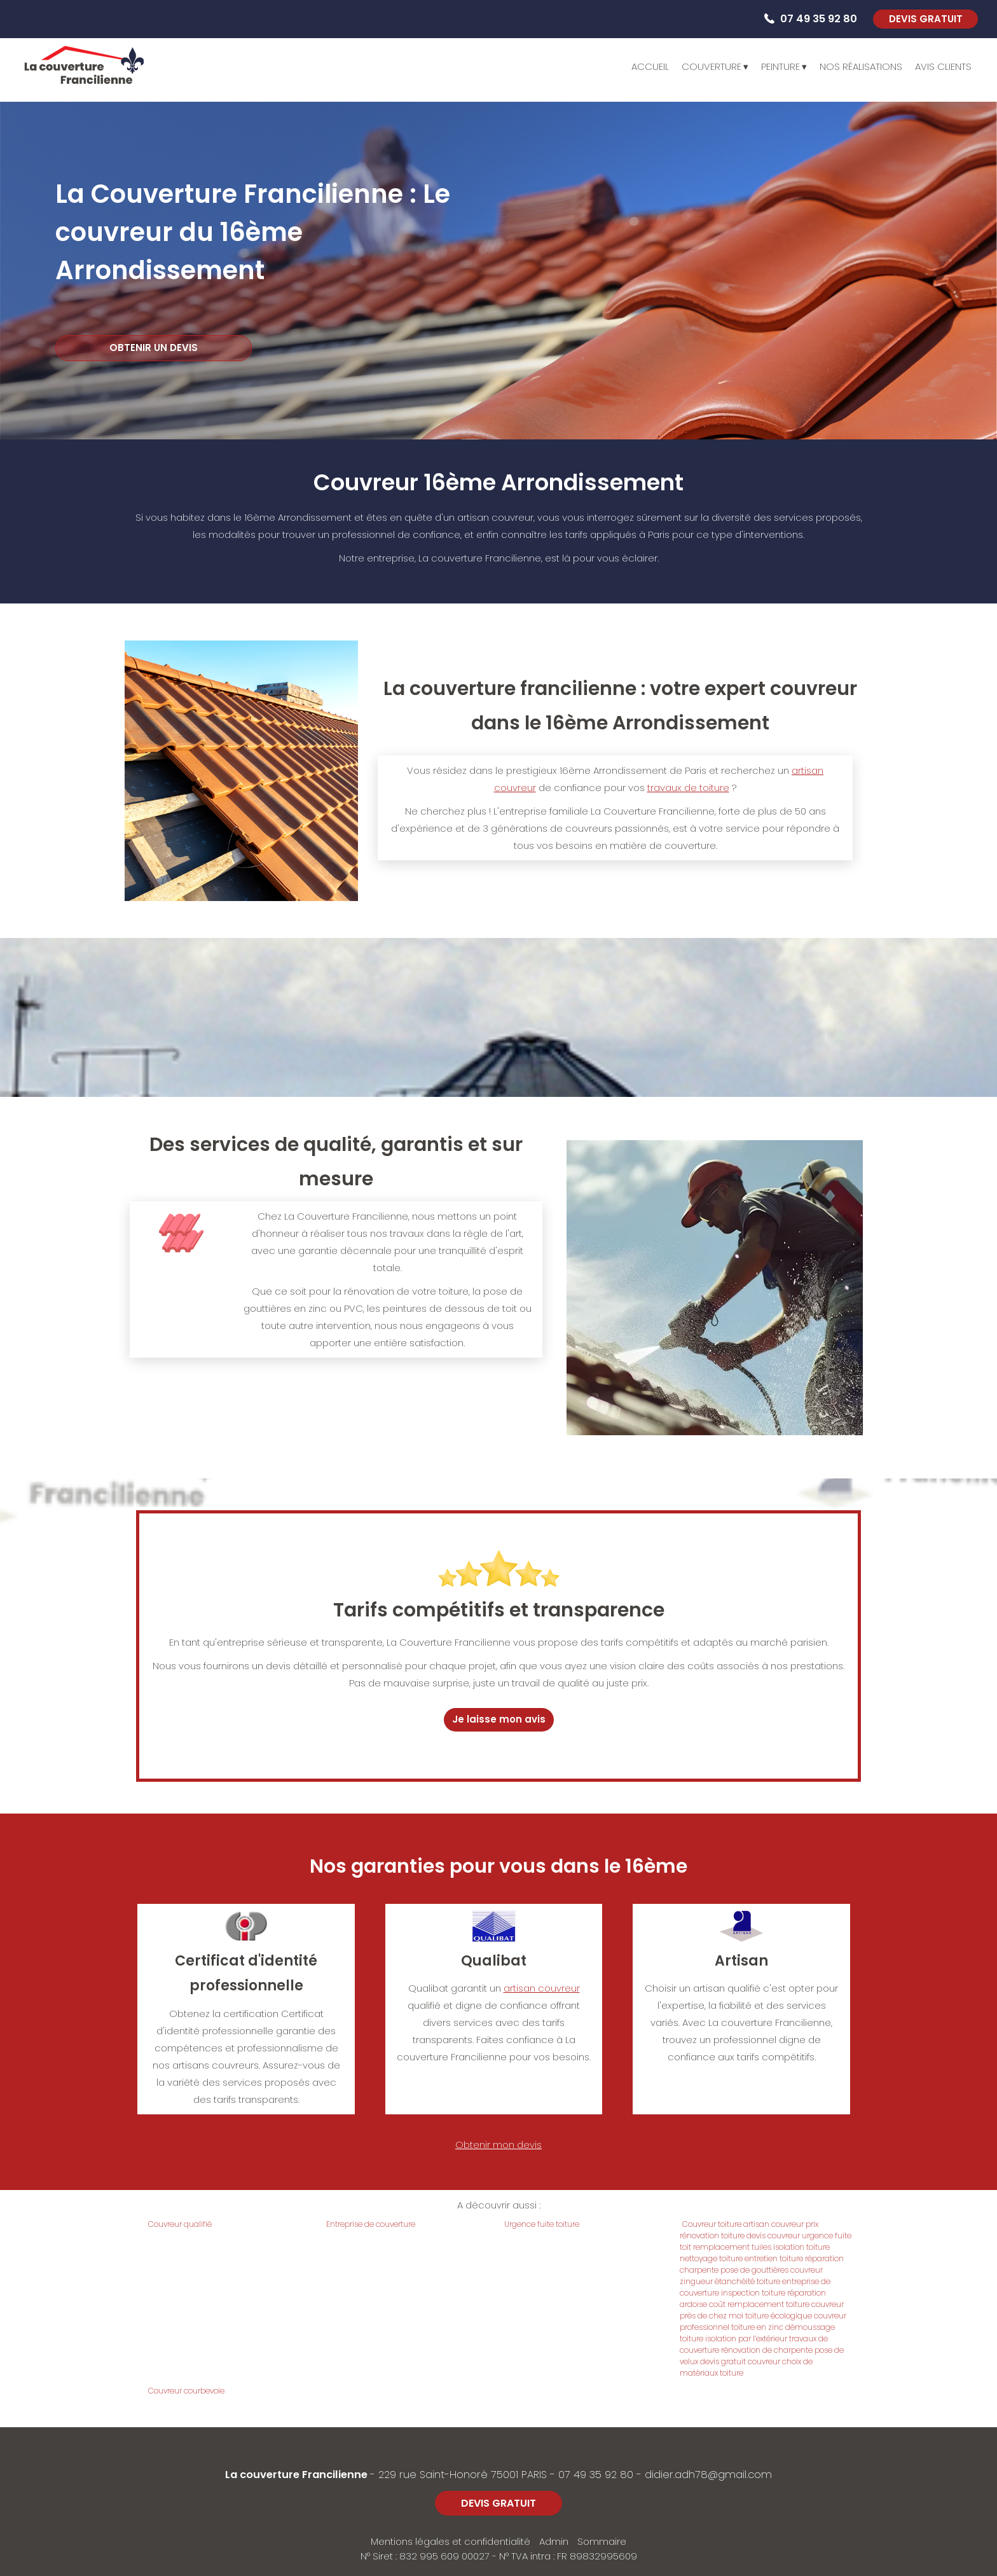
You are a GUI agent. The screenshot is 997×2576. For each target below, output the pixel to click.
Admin (553, 2541)
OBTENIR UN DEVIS (153, 347)
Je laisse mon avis (499, 1719)
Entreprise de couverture (370, 2224)
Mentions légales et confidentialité (450, 2541)
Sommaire (601, 2541)
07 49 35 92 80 (595, 2474)
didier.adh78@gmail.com (708, 2474)
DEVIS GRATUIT (926, 18)
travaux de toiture (688, 787)
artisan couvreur (542, 1988)
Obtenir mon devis (498, 2144)
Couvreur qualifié (180, 2224)
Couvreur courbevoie (186, 2390)
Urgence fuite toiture (541, 2224)
